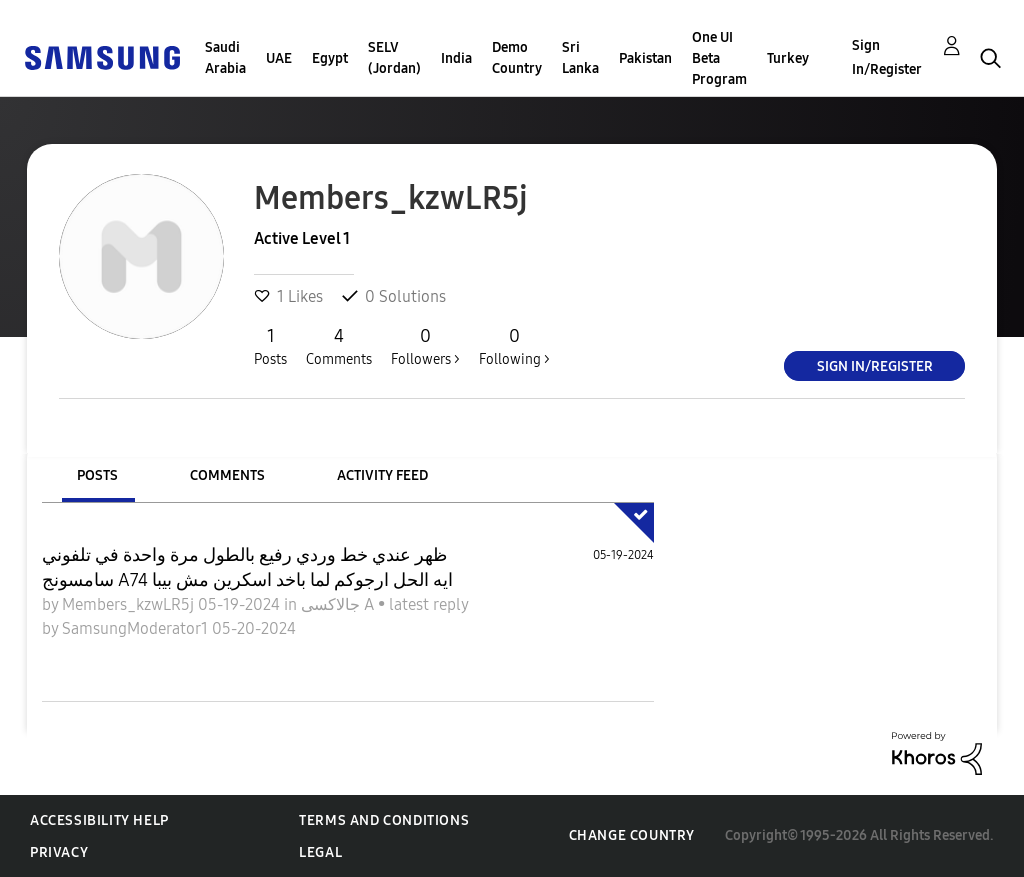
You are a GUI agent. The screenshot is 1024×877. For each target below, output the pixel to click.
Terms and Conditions (384, 820)
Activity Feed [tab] (382, 475)
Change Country (632, 835)
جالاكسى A (339, 604)
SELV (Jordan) (394, 58)
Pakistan (645, 58)
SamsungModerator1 (137, 628)
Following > (514, 346)
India (456, 58)
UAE (279, 58)
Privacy (59, 852)
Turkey (788, 58)
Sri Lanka (580, 58)
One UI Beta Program (719, 58)
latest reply (428, 604)
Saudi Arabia (225, 58)
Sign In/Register (887, 57)
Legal (320, 852)
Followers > (425, 346)
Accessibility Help (99, 820)
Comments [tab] (227, 475)
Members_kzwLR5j (130, 604)
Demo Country (517, 58)
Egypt (330, 58)
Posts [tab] (97, 475)
